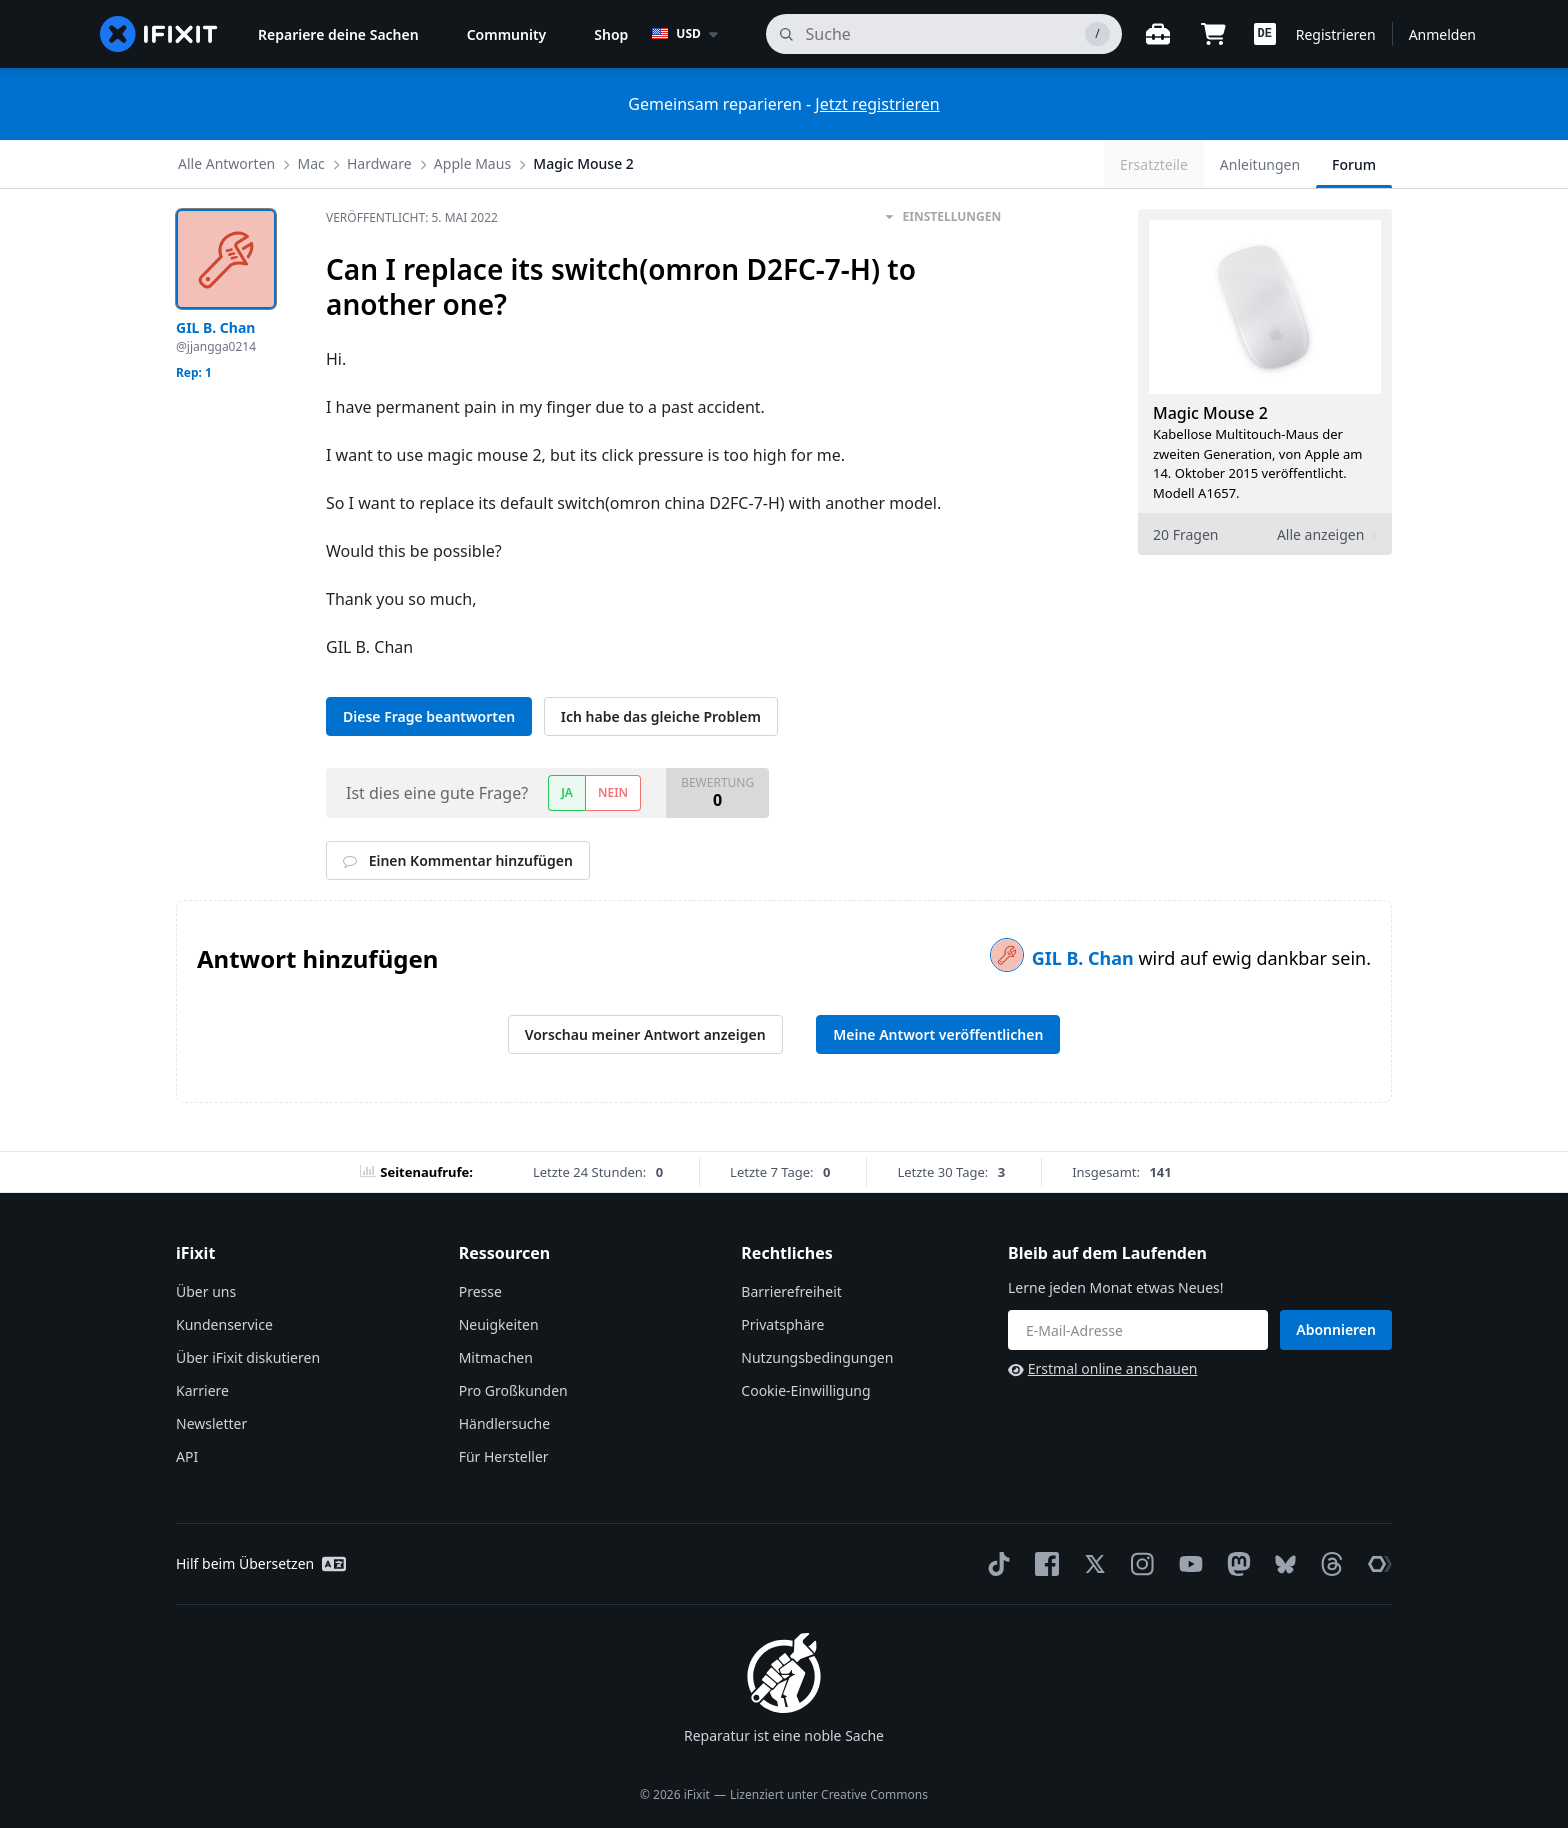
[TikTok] (995, 1564)
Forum (1354, 164)
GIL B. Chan (1085, 958)
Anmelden (1442, 34)
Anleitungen (1260, 164)
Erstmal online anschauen (1102, 1368)
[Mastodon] (1235, 1564)
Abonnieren (1336, 1329)
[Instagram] (1139, 1564)
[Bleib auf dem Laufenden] (1138, 1330)
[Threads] (1328, 1564)
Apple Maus (472, 163)
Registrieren (1336, 34)
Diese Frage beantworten (429, 716)
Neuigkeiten (499, 1324)
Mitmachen (496, 1357)
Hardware (379, 163)
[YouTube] (1187, 1564)
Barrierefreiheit (791, 1291)
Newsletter (211, 1423)
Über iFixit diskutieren (248, 1357)
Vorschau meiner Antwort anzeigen (645, 1034)
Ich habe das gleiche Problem (661, 716)
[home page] (159, 34)
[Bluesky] (1281, 1564)
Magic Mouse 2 (583, 163)
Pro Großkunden (513, 1390)
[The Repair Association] (1376, 1564)
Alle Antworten (226, 163)
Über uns (206, 1291)
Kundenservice (224, 1324)
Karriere (202, 1390)
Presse (480, 1291)
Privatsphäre (782, 1324)
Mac (310, 163)
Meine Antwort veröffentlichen (938, 1034)
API (187, 1456)
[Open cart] (1214, 34)
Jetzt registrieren (877, 104)
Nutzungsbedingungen (817, 1357)
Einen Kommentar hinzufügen (458, 860)
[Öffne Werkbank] (1158, 34)
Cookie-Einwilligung (805, 1390)
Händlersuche (504, 1423)
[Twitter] (1091, 1564)
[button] (1265, 34)
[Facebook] (1043, 1564)
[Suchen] (944, 34)
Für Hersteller (504, 1456)
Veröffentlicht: (412, 217)
